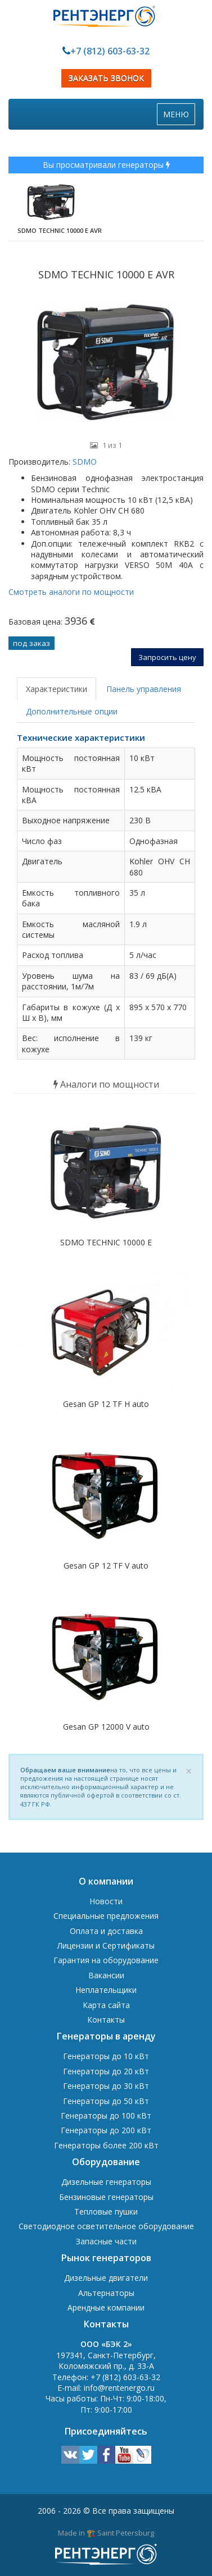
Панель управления (143, 689)
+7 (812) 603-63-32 (110, 51)
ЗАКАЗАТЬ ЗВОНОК (106, 78)
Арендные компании (106, 2307)
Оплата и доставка (106, 1931)
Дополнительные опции (72, 711)
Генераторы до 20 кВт (106, 2071)
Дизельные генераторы (106, 2181)
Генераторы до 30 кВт (106, 2085)
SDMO (83, 461)
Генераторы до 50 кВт (106, 2101)
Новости (106, 1901)
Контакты (106, 2019)
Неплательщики (106, 1989)
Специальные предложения (106, 1915)
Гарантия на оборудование (106, 1960)
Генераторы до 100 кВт (106, 2115)
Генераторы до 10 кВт (106, 2056)
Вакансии (106, 1975)
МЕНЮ (179, 116)
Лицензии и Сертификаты (106, 1945)
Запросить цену (167, 657)
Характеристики (56, 689)
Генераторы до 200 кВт (106, 2130)
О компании (106, 1881)
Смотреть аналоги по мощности (71, 591)
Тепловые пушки (106, 2211)
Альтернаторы (106, 2293)
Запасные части (106, 2241)
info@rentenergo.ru (119, 2387)
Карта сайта (106, 2005)
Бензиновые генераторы (106, 2197)
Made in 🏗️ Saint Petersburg (106, 2533)
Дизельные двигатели (106, 2277)
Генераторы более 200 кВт (106, 2145)
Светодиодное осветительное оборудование (106, 2226)
